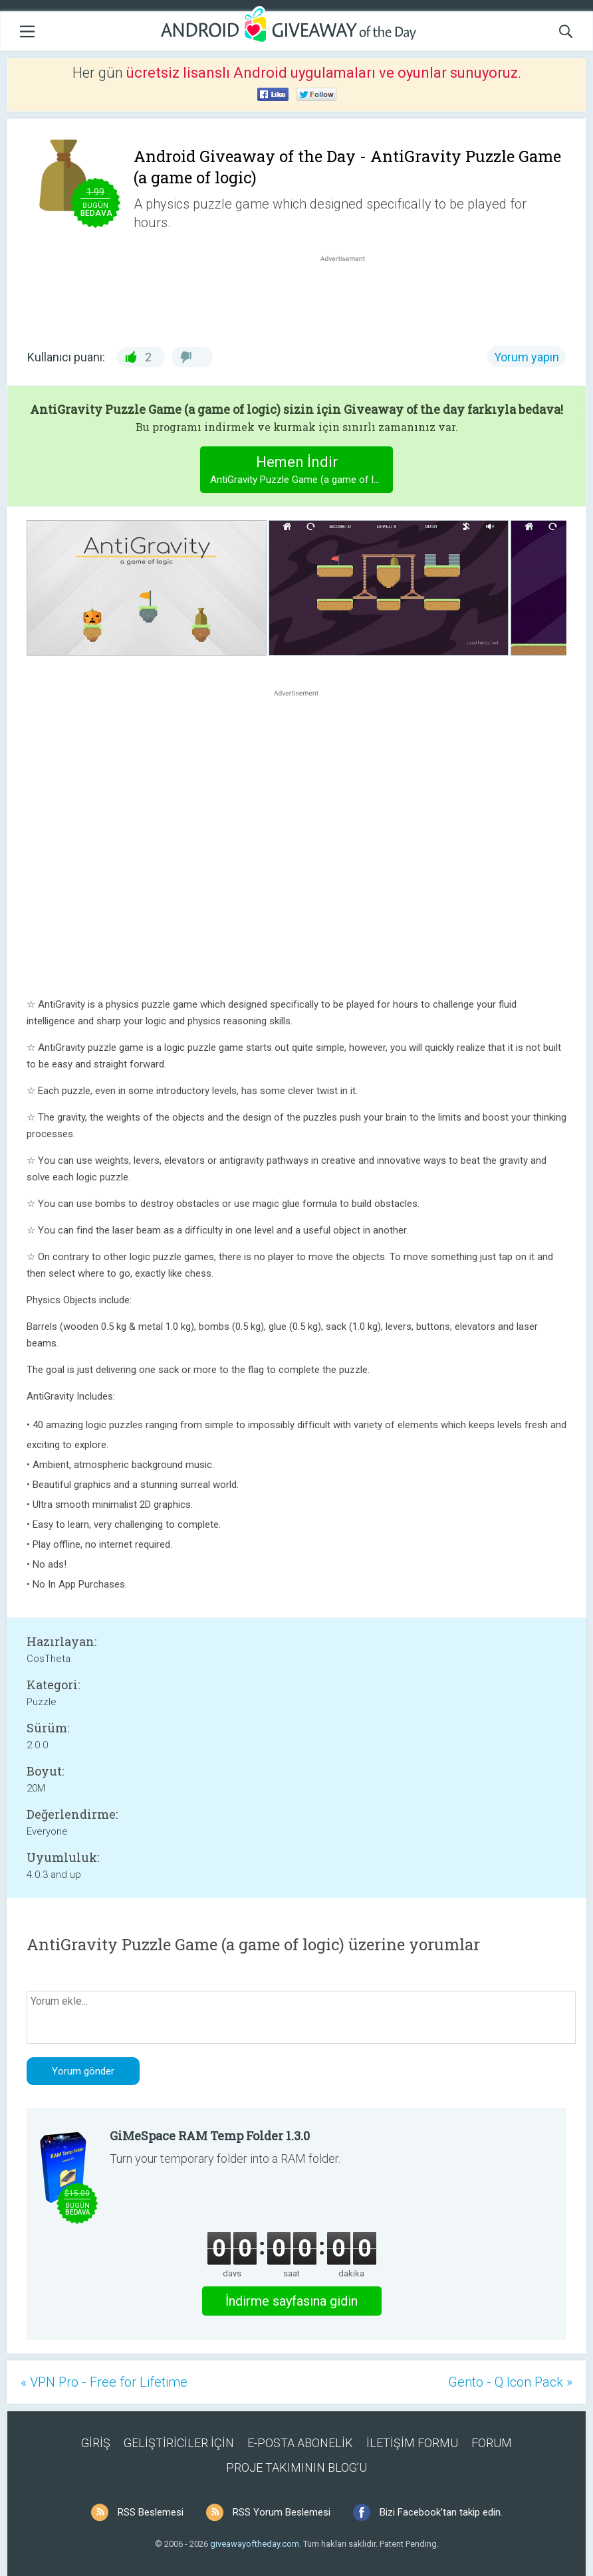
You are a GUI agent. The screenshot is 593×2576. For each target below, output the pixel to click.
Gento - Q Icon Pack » (510, 2382)
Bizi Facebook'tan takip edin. (441, 2512)
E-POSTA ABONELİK (300, 2443)
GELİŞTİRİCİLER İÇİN (179, 2443)
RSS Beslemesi (150, 2512)
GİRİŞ (95, 2443)
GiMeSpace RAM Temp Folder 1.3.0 (210, 2136)
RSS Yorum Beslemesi (281, 2512)
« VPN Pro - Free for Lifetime (104, 2382)
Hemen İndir (302, 471)
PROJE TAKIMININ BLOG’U (296, 2467)
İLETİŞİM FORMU (412, 2443)
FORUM (491, 2443)
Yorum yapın (526, 357)
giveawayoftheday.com (254, 2544)
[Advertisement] (350, 297)
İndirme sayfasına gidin (291, 2301)
